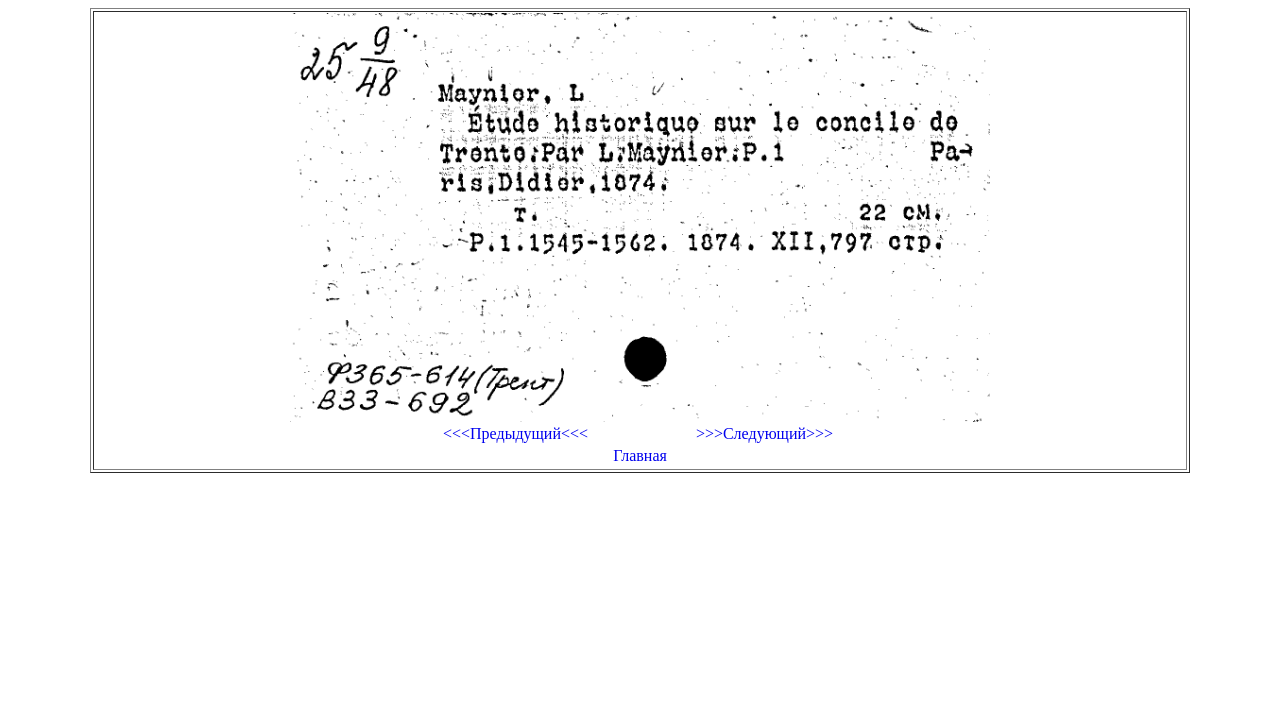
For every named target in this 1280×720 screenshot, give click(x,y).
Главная (640, 455)
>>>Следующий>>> (764, 433)
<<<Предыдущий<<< (515, 433)
